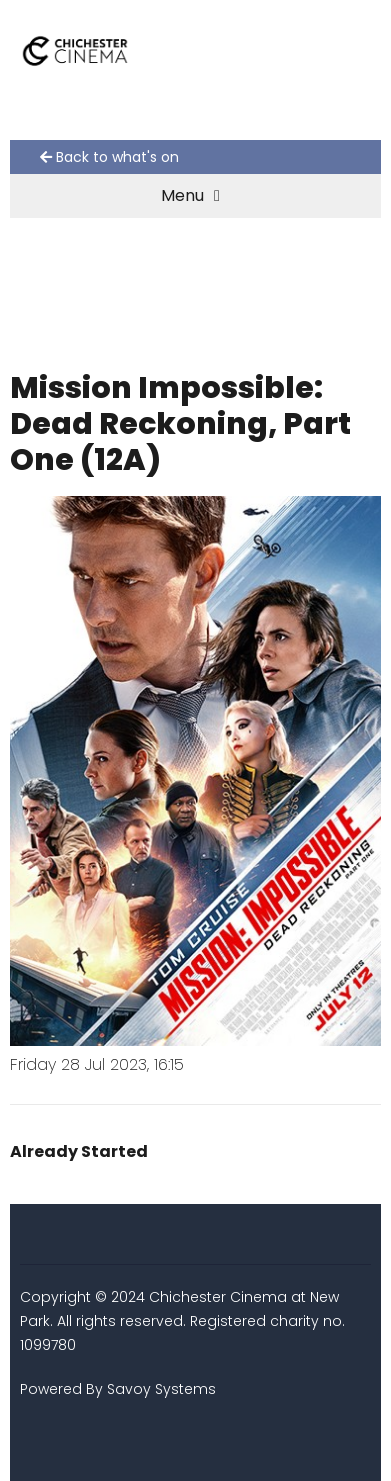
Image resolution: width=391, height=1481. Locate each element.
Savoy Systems (161, 1389)
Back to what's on (109, 157)
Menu (190, 195)
